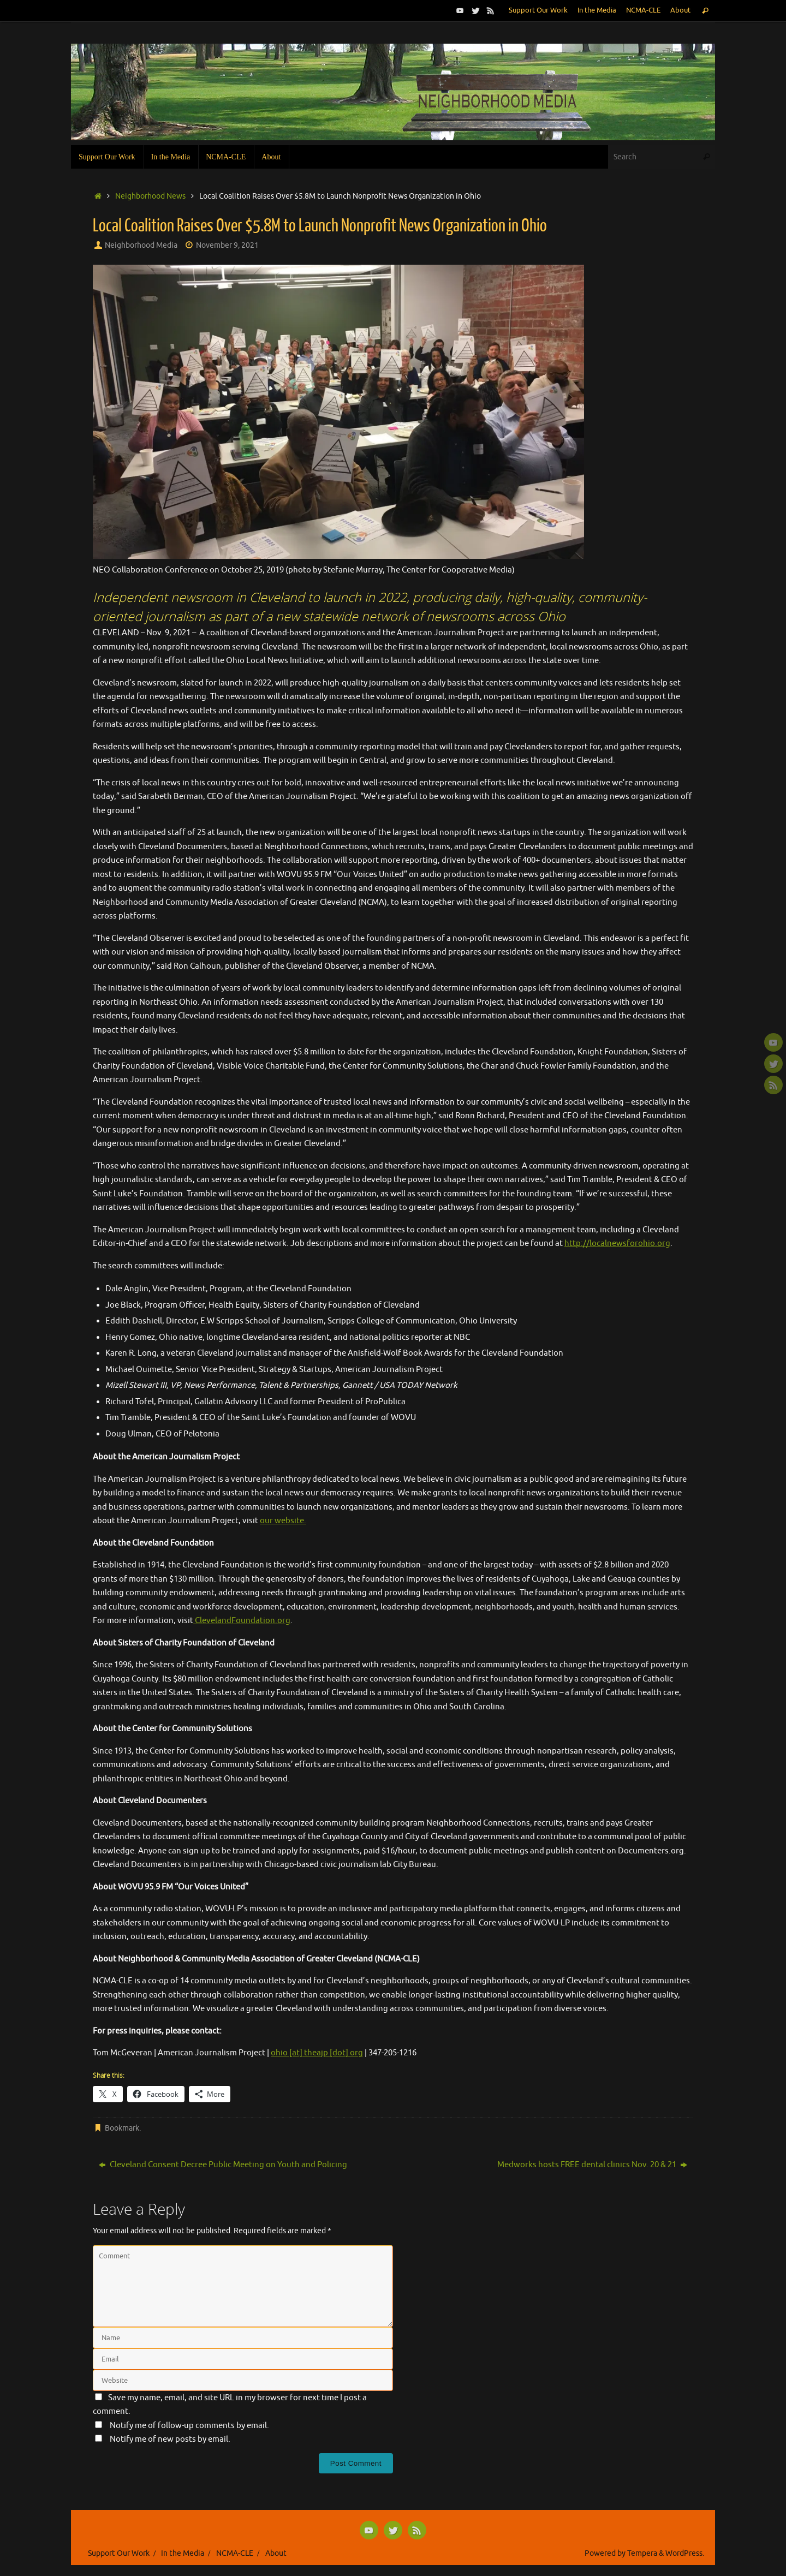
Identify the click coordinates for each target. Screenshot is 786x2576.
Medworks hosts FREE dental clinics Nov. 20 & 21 (592, 2165)
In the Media (596, 10)
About (680, 10)
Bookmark (122, 2128)
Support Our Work (538, 10)
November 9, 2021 (227, 245)
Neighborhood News (150, 196)
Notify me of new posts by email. (170, 2439)
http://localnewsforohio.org (617, 1243)
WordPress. (684, 2553)
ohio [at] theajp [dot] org (317, 2053)
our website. (283, 1521)
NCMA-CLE (643, 10)
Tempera (642, 2553)
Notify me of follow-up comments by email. (189, 2425)
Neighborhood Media (141, 245)
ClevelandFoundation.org (241, 1620)
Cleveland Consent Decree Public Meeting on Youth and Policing (223, 2165)
